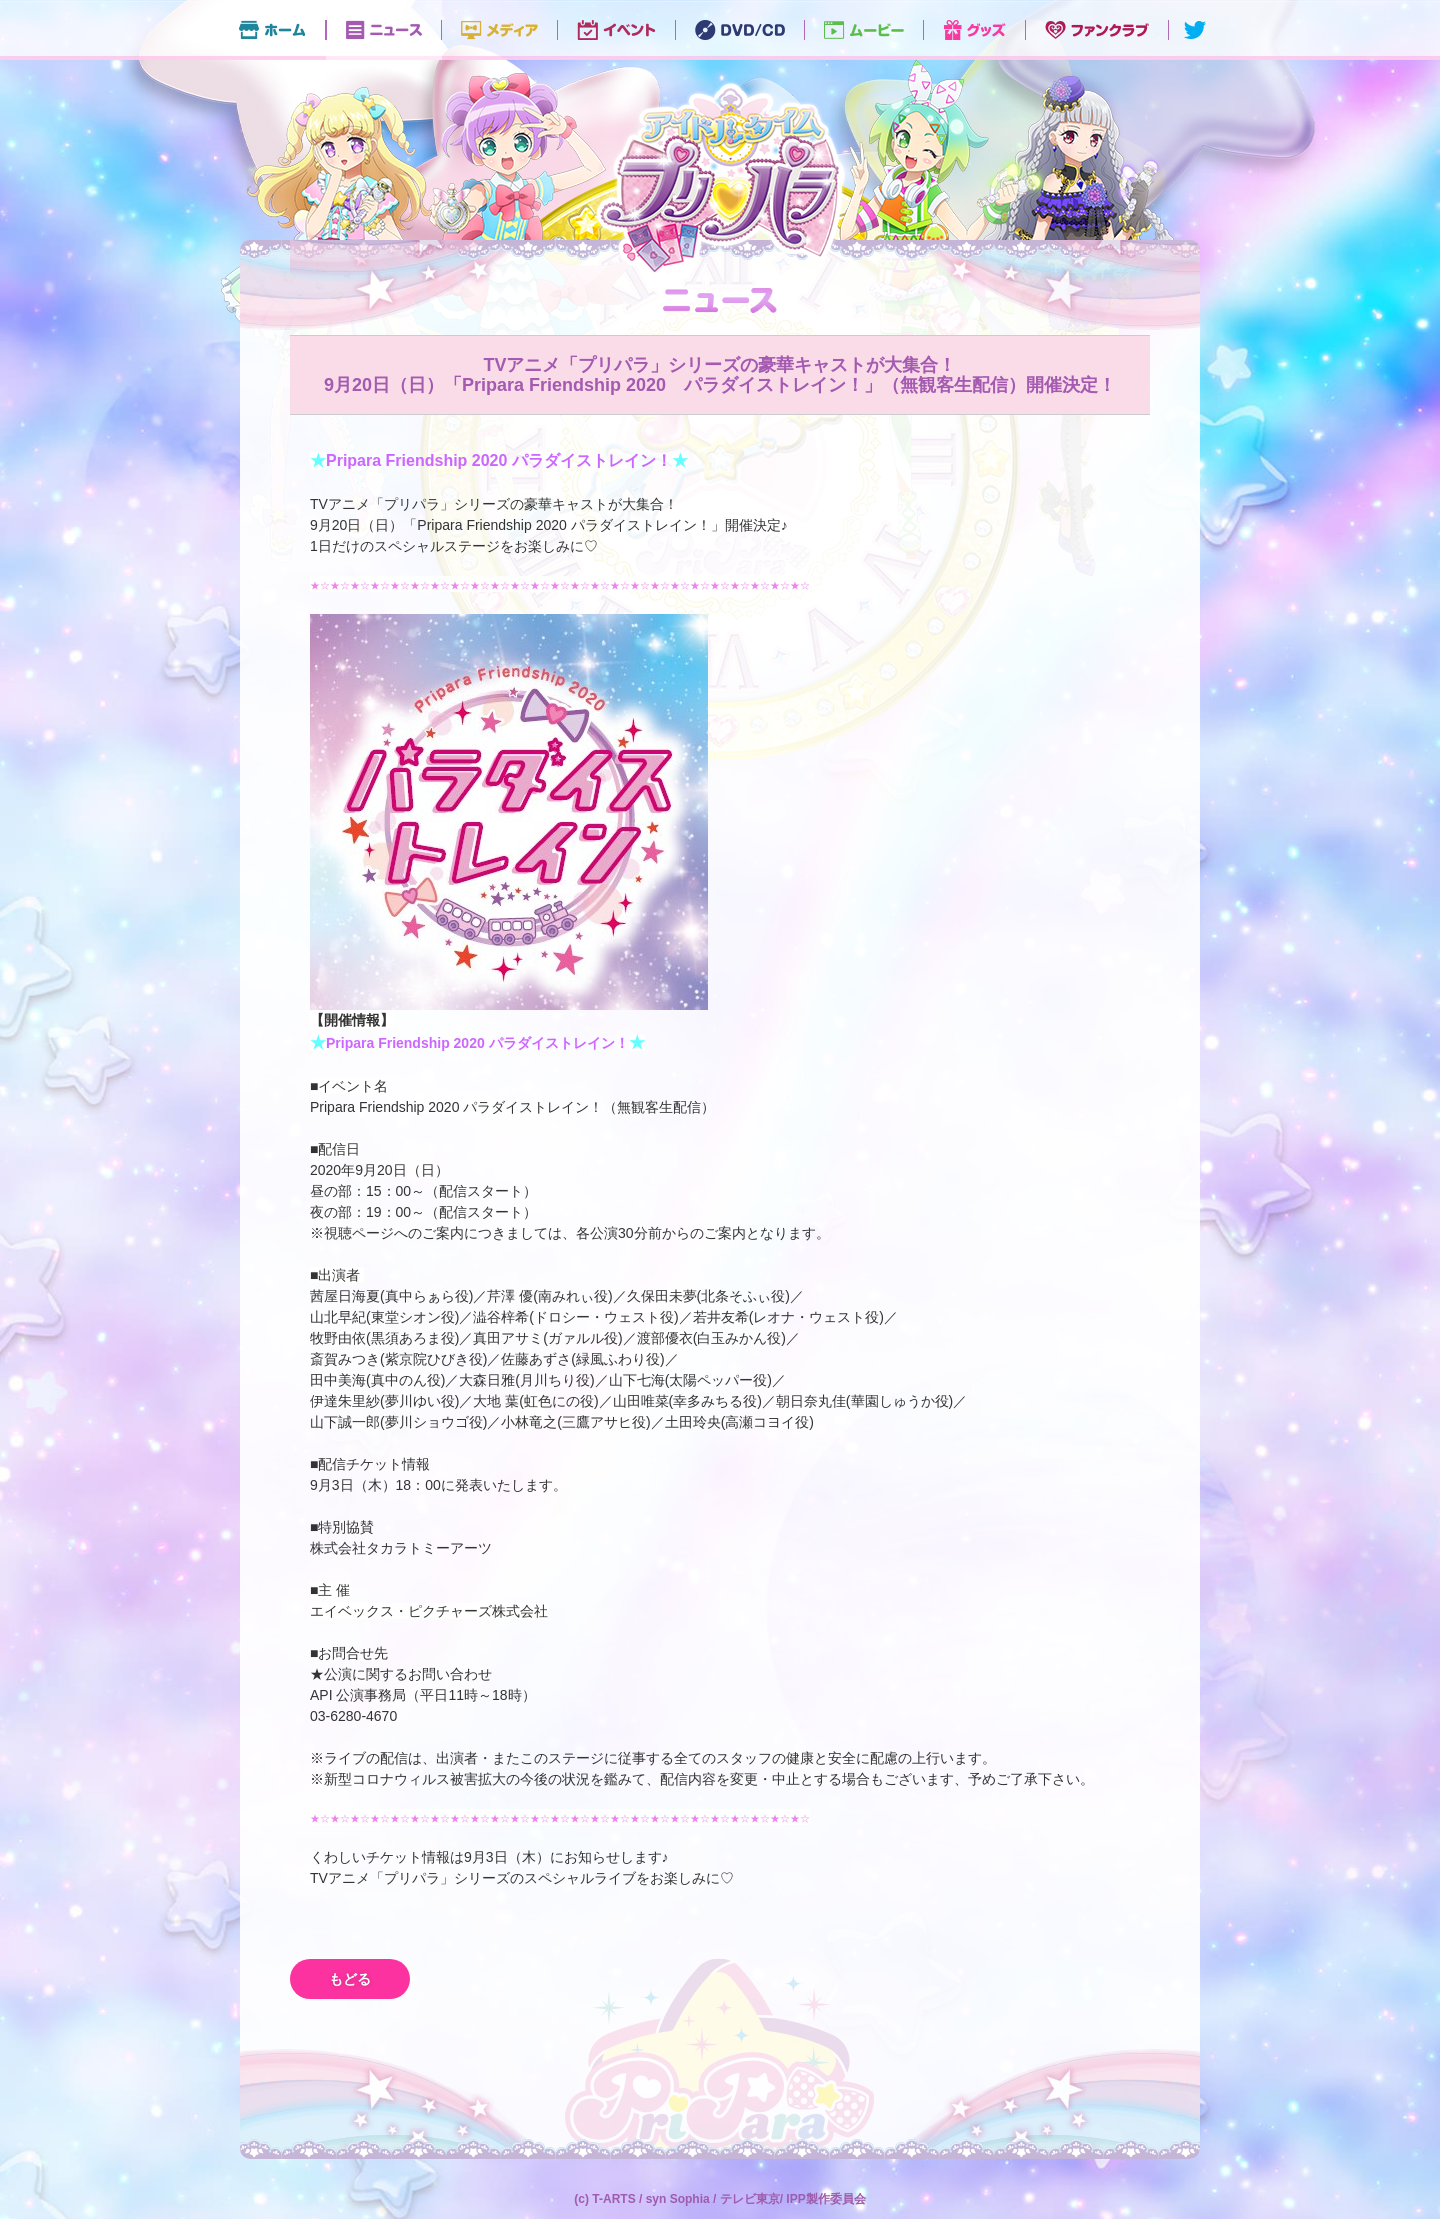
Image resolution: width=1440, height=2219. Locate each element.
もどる (350, 1979)
